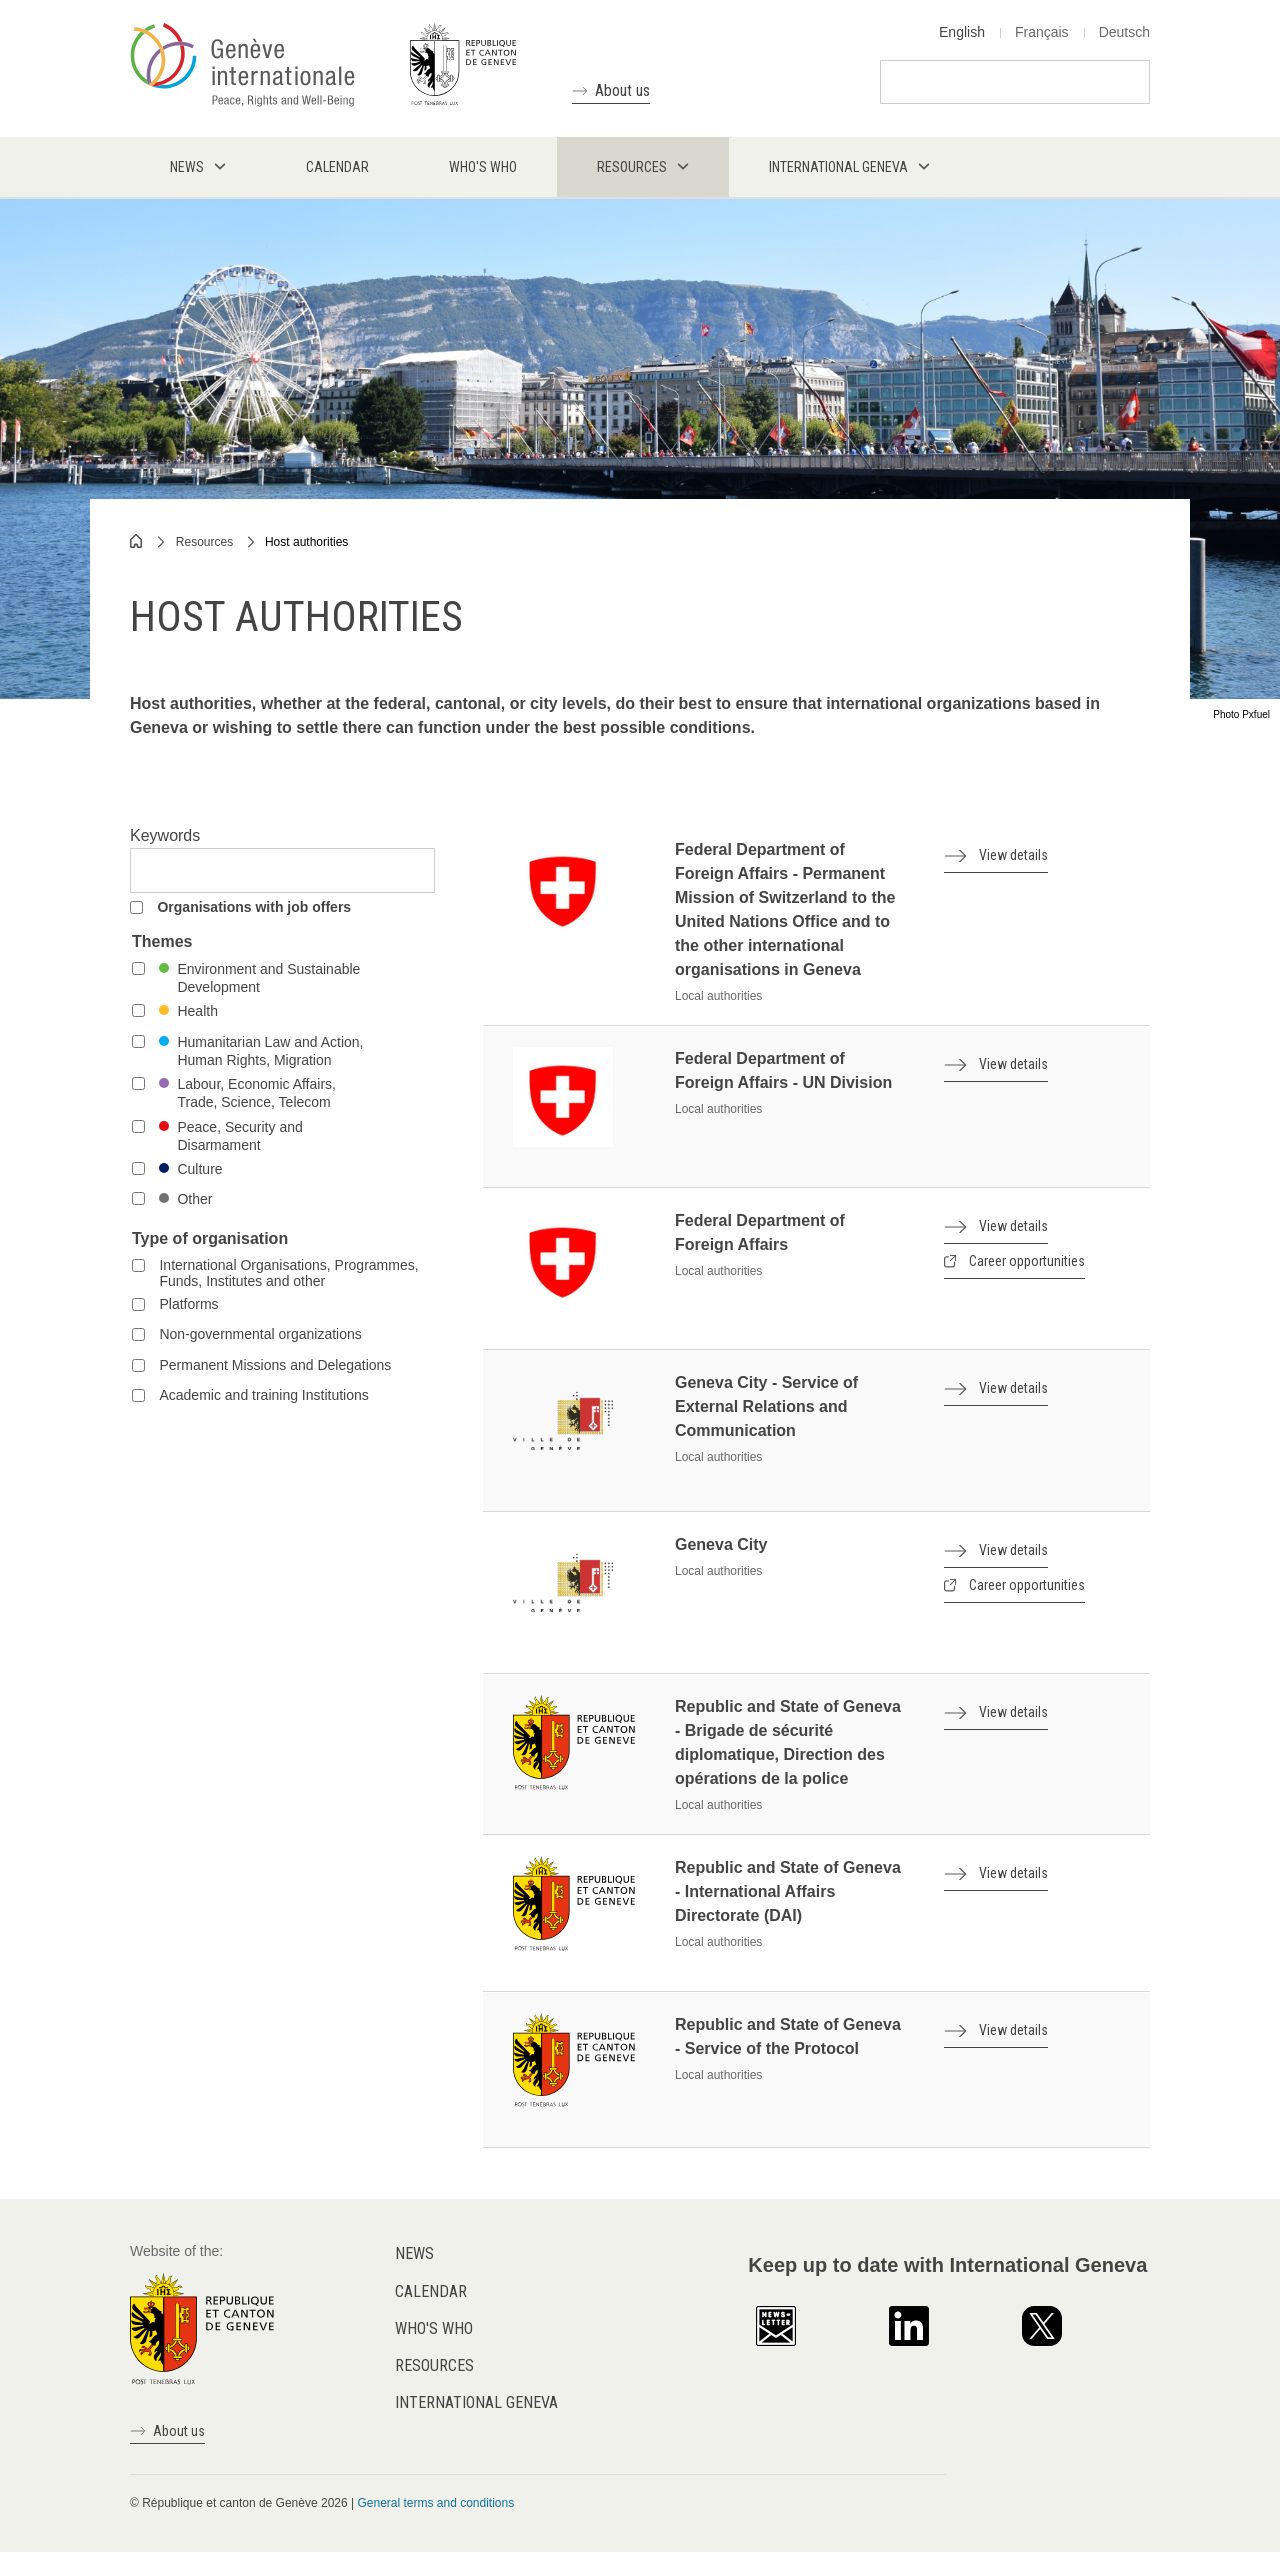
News (414, 2253)
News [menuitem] (187, 167)
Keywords (165, 835)
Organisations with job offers (254, 907)
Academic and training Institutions (263, 1395)
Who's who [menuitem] (483, 167)
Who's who (434, 2328)
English (962, 32)
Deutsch (1124, 32)
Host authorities (306, 542)
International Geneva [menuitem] (838, 167)
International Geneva (476, 2402)
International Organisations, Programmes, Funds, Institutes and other (288, 1273)
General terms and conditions (435, 2503)
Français (1042, 32)
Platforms (188, 1304)
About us (622, 90)
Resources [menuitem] (632, 167)
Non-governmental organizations (260, 1334)
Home (137, 541)
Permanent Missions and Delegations (275, 1365)
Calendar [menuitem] (337, 167)
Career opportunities (1027, 1261)
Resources (204, 542)
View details (1013, 855)
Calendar (431, 2291)
